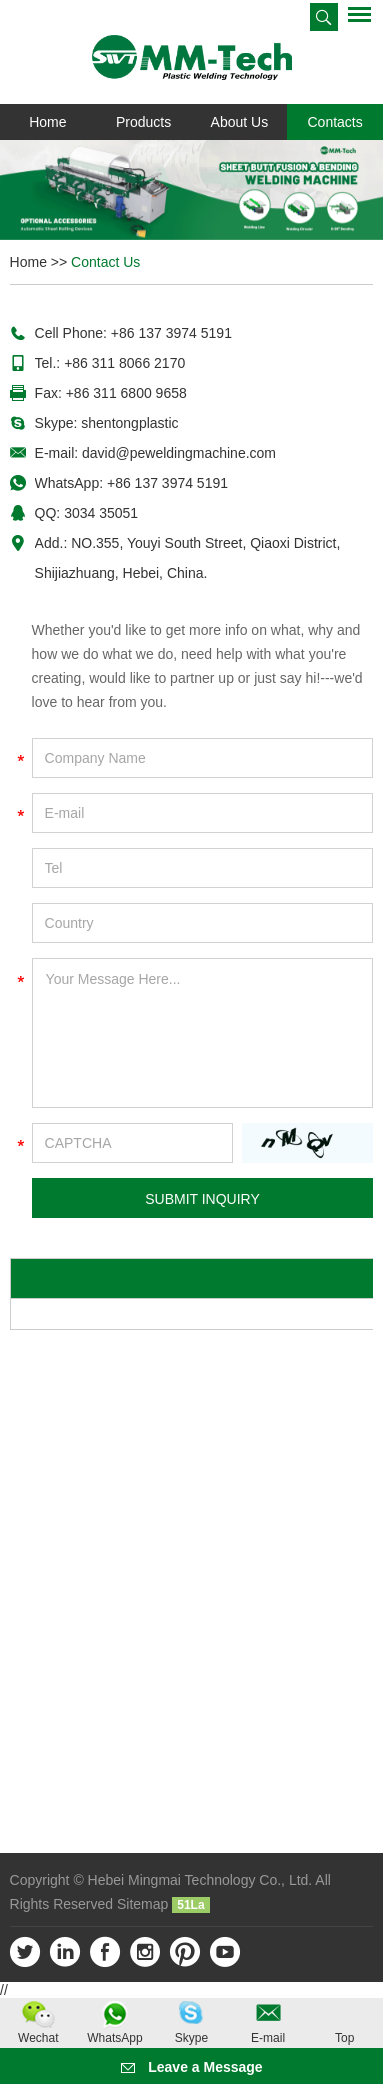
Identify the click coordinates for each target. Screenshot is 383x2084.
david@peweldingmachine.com (179, 453)
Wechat (38, 2038)
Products (143, 122)
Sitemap (142, 1904)
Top (344, 2038)
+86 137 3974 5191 (167, 483)
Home (47, 122)
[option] (191, 190)
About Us (240, 122)
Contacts (335, 122)
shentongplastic (129, 423)
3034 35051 (101, 513)
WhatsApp (114, 2038)
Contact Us (105, 262)
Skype (191, 2038)
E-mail (268, 2038)
